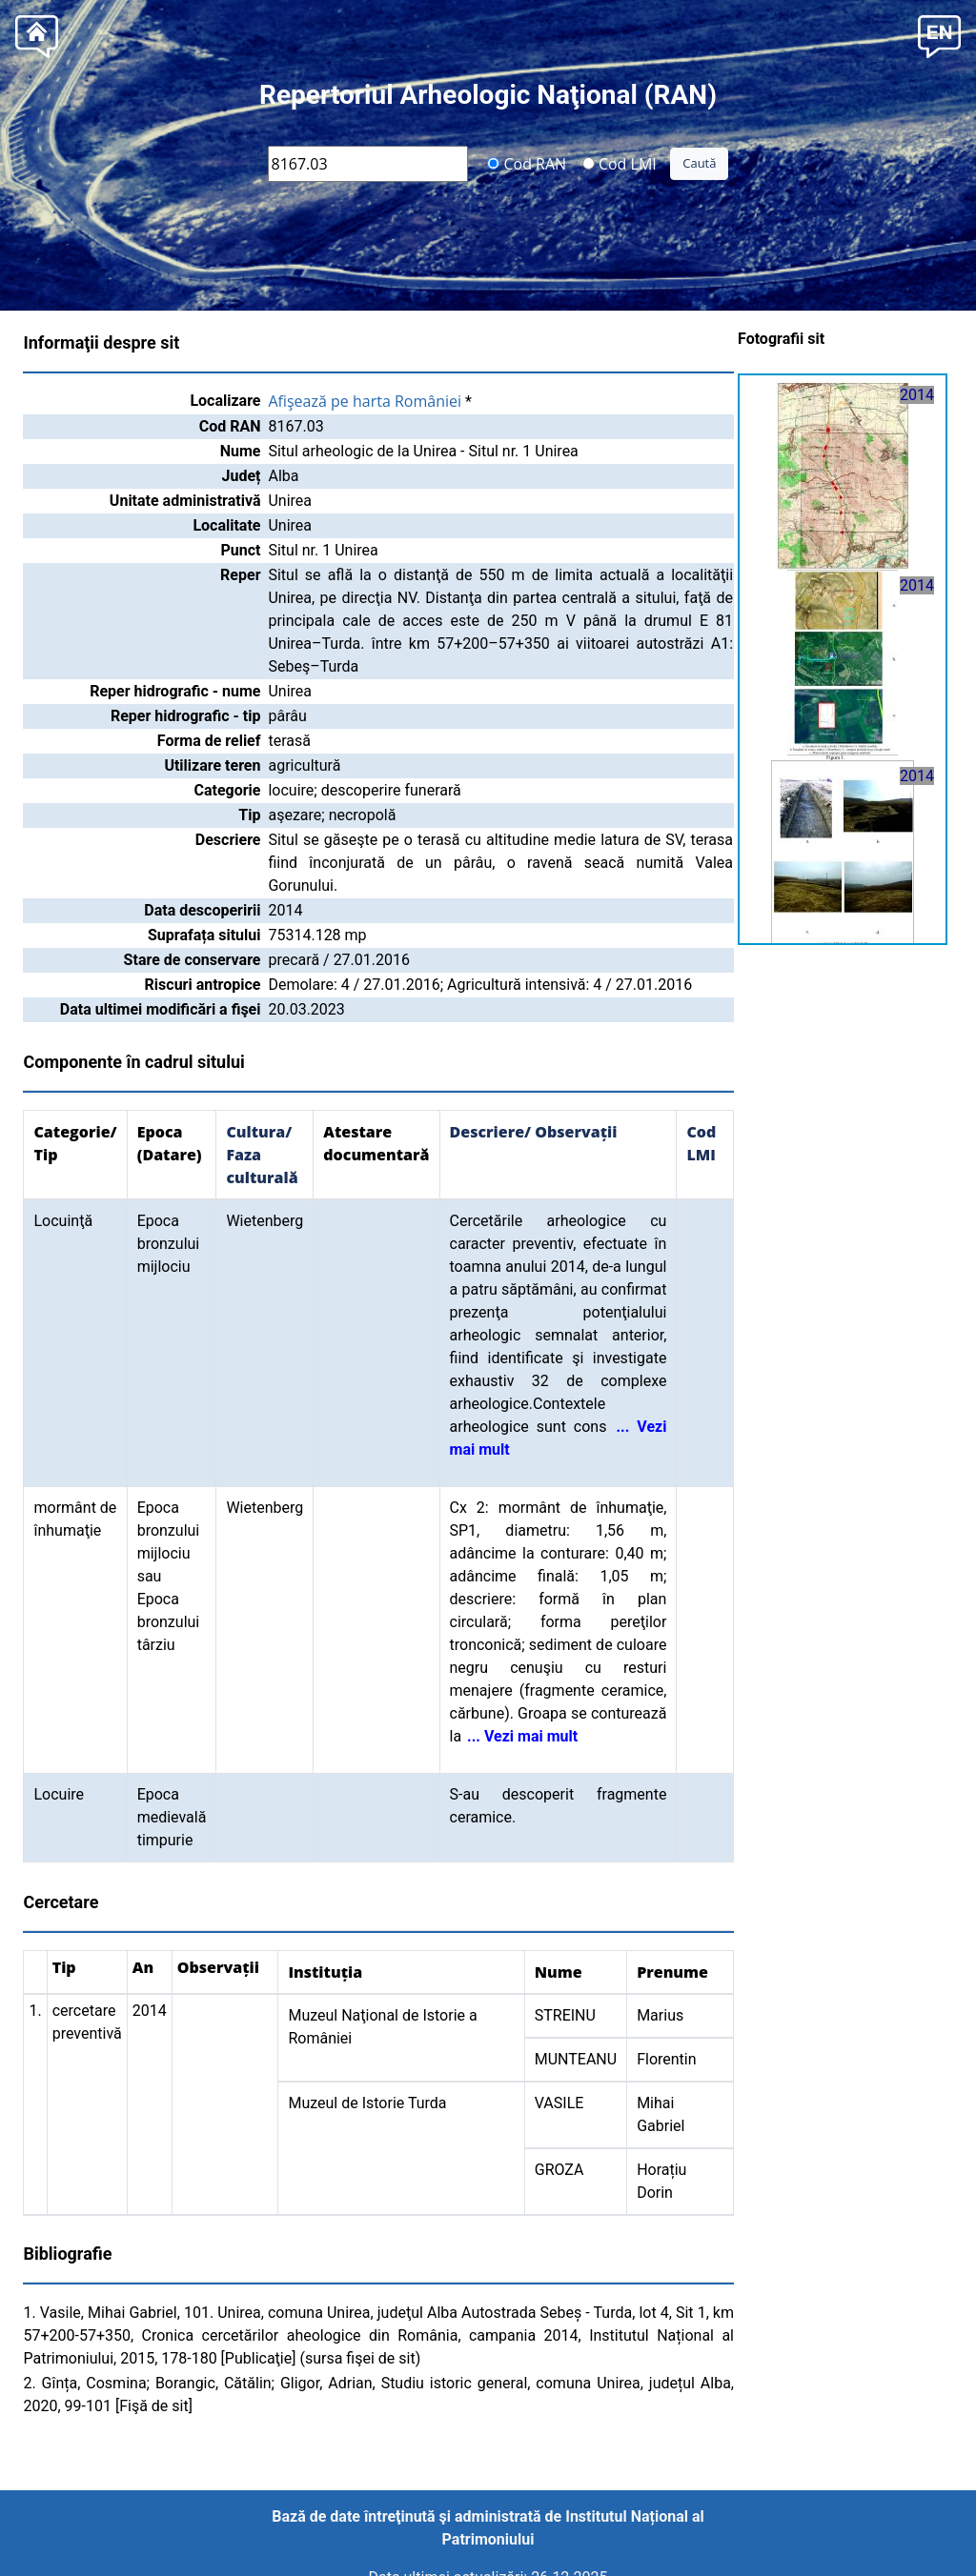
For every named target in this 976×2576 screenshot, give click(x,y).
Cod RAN (526, 162)
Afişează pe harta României (364, 401)
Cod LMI (619, 162)
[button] (939, 35)
